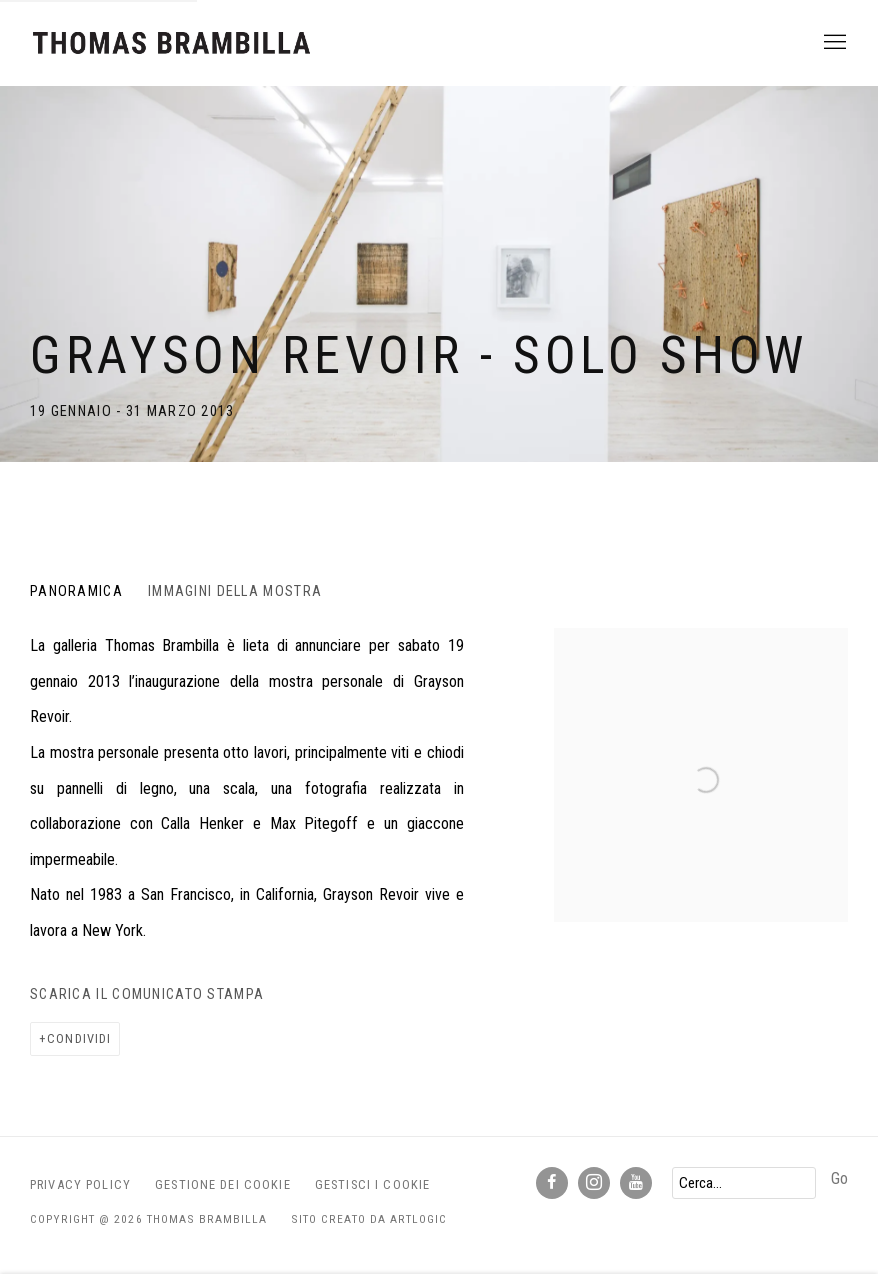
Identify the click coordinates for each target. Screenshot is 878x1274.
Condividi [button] (79, 1038)
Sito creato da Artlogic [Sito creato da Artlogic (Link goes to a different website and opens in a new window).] (369, 1219)
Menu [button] (833, 43)
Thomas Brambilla (170, 43)
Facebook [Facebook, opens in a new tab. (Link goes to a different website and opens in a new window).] (552, 1183)
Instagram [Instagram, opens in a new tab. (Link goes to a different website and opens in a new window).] (594, 1183)
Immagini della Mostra (235, 591)
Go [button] (839, 1178)
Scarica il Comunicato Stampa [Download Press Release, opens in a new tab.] (147, 994)
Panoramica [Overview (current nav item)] (76, 591)
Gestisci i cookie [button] (372, 1184)
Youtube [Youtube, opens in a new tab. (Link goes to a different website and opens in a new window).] (636, 1183)
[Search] (744, 1183)
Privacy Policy (80, 1184)
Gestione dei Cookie (223, 1184)
